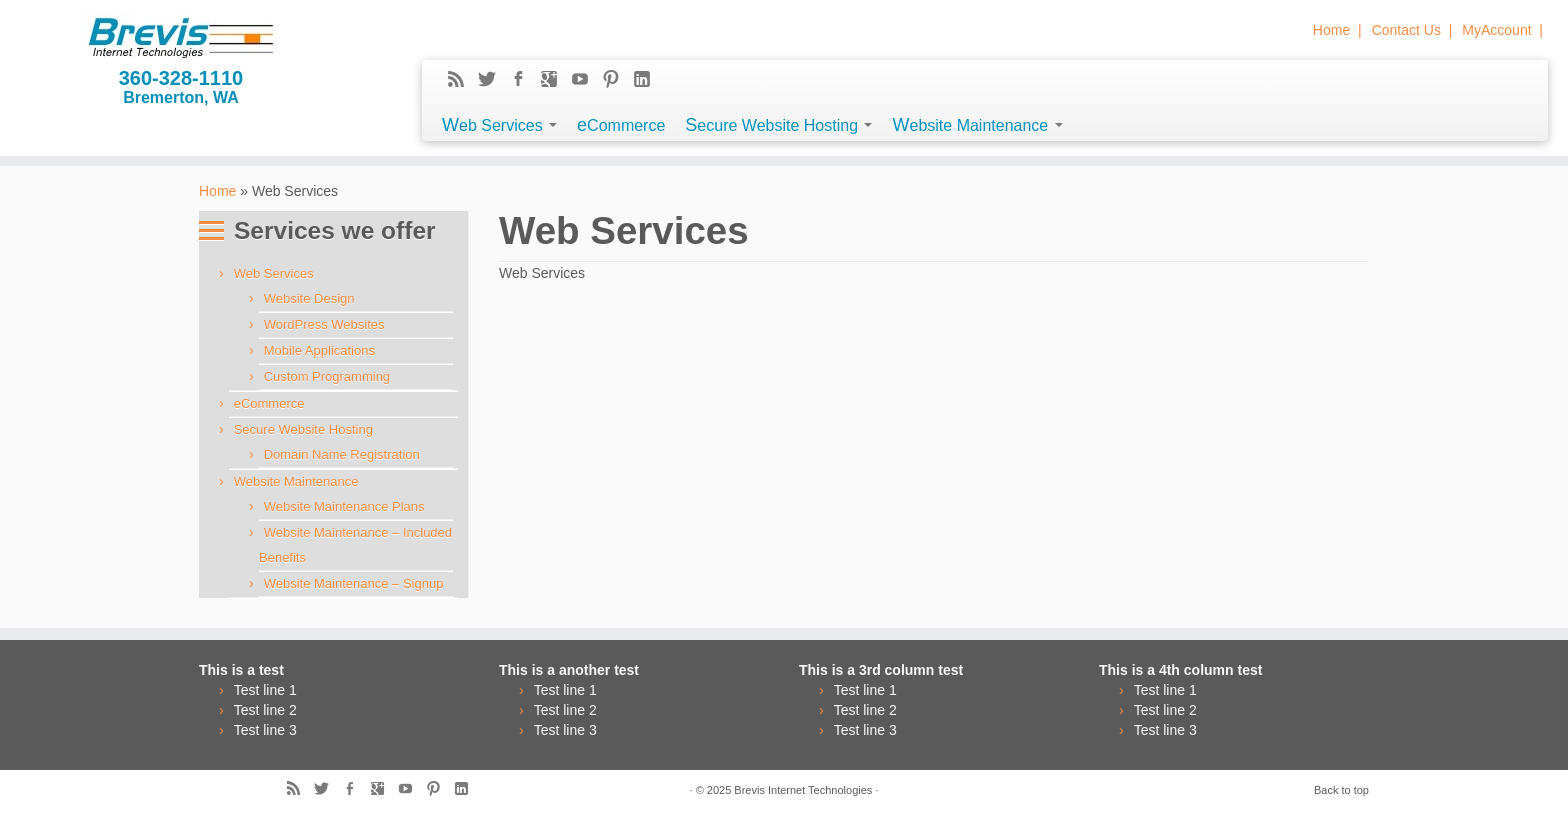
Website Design (309, 298)
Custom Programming (327, 376)
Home (1331, 30)
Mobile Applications (319, 350)
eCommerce (621, 125)
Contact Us (1406, 30)
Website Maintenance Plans (344, 506)
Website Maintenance (977, 125)
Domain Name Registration (342, 454)
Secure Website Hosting (778, 125)
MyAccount (1496, 30)
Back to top (1341, 790)
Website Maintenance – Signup (354, 583)
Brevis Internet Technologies (803, 790)
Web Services (499, 125)
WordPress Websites (324, 324)
